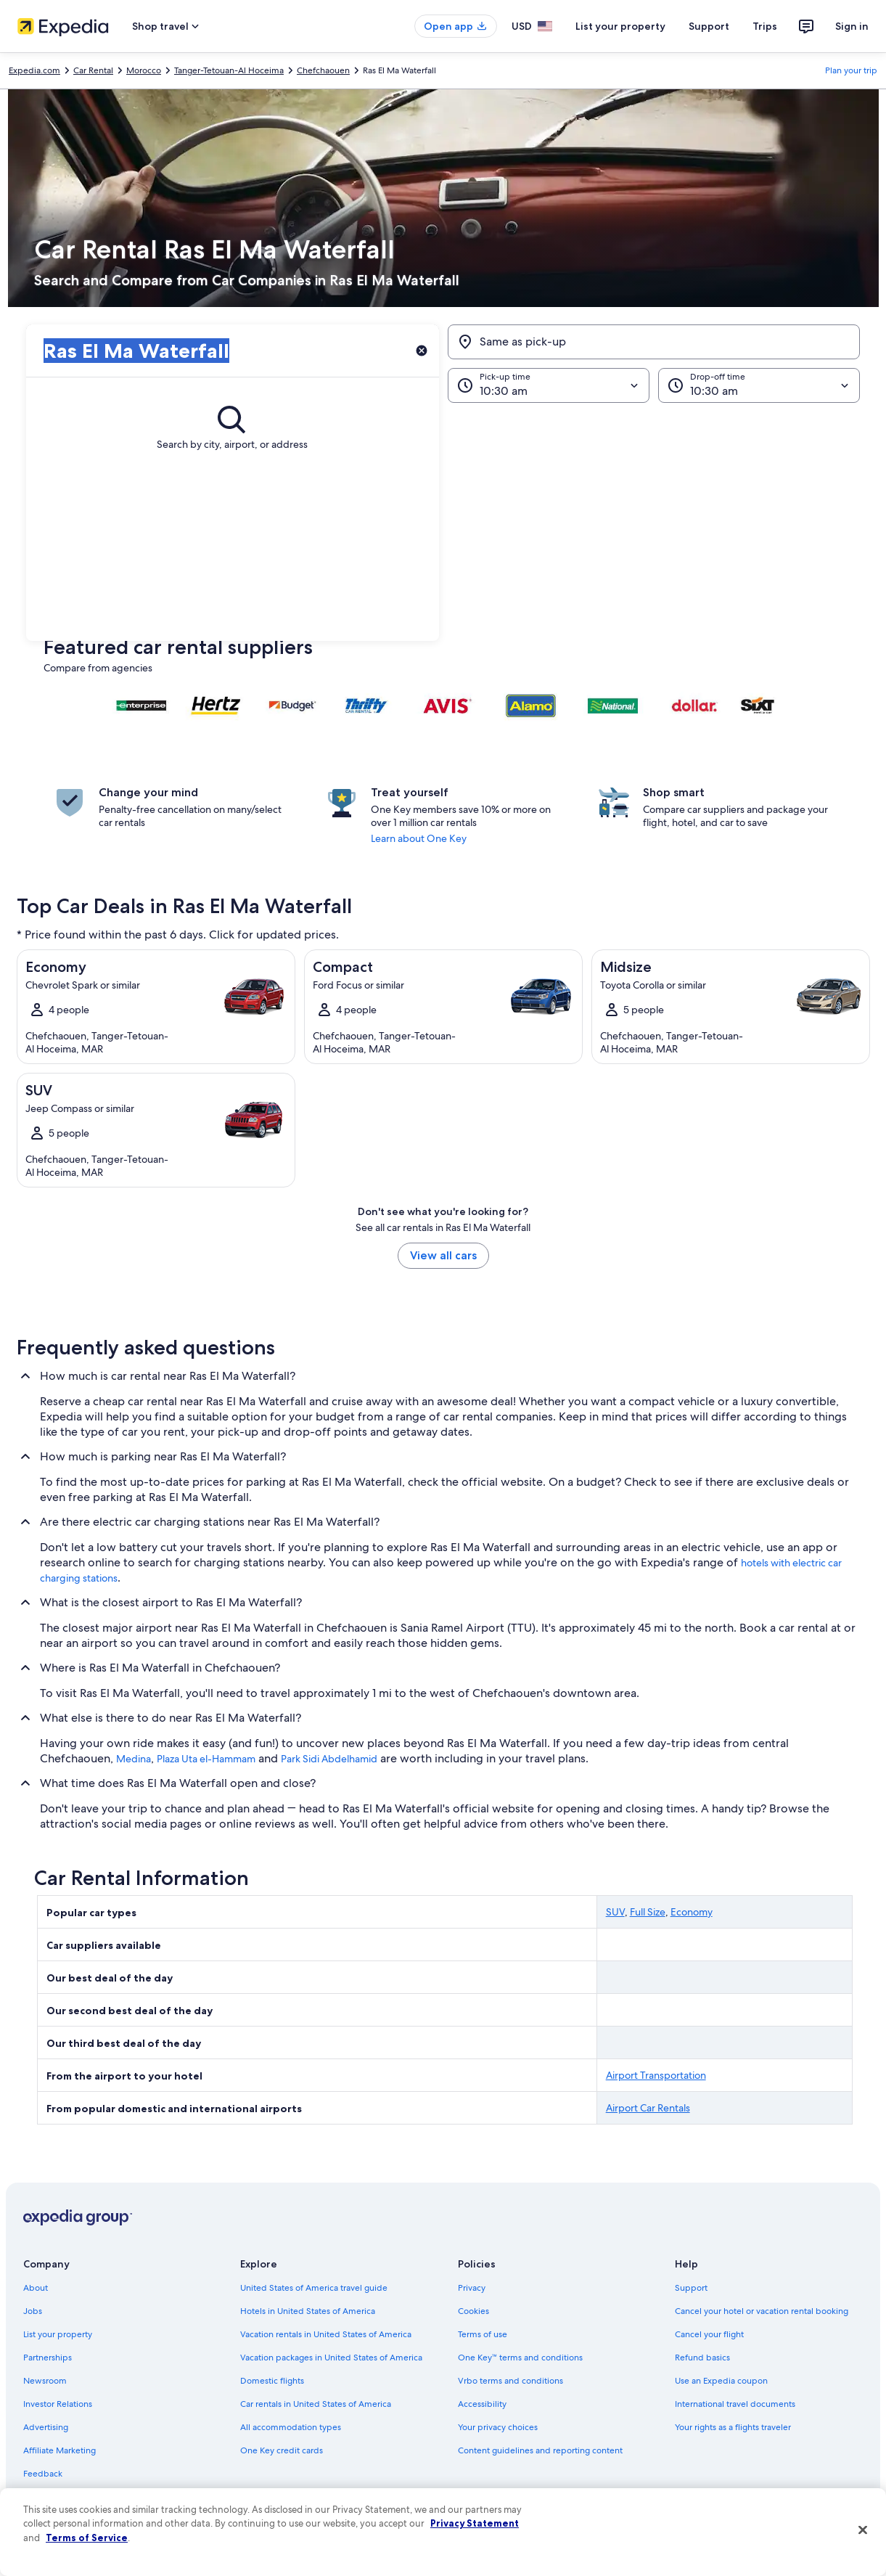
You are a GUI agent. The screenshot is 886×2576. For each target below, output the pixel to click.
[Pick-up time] (548, 385)
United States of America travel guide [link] (313, 2288)
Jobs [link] (32, 2311)
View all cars (443, 1255)
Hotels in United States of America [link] (307, 2311)
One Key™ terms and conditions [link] (520, 2357)
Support (709, 26)
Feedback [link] (42, 2473)
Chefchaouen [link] (323, 70)
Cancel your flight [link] (709, 2334)
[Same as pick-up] (654, 341)
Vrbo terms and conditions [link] (510, 2381)
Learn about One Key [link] (419, 838)
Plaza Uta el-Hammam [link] (206, 1758)
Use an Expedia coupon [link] (721, 2381)
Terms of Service (87, 2537)
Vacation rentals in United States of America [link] (325, 2334)
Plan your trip (851, 70)
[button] (443, 522)
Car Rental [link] (93, 70)
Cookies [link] (473, 2311)
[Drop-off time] (759, 385)
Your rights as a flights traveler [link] (733, 2427)
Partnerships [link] (47, 2357)
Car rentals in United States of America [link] (315, 2404)
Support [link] (691, 2288)
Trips (764, 26)
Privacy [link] (471, 2288)
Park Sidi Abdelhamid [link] (329, 1758)
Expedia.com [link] (34, 70)
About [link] (35, 2288)
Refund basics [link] (702, 2357)
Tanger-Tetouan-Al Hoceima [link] (229, 70)
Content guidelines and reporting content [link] (540, 2450)
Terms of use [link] (482, 2334)
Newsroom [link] (45, 2381)
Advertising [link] (45, 2427)
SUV (615, 1911)
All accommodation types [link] (290, 2427)
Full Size (647, 1911)
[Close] (863, 2530)
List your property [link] (57, 2334)
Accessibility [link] (482, 2404)
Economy (691, 1911)
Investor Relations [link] (57, 2404)
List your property (620, 26)
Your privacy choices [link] (498, 2427)
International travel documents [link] (735, 2404)
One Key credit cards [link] (281, 2450)
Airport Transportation (656, 2075)
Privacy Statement (474, 2523)
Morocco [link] (143, 70)
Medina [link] (133, 1758)
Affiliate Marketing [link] (59, 2450)
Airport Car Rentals (648, 2107)
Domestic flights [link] (272, 2381)
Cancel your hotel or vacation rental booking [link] (761, 2311)
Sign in (852, 26)
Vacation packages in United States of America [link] (331, 2357)
